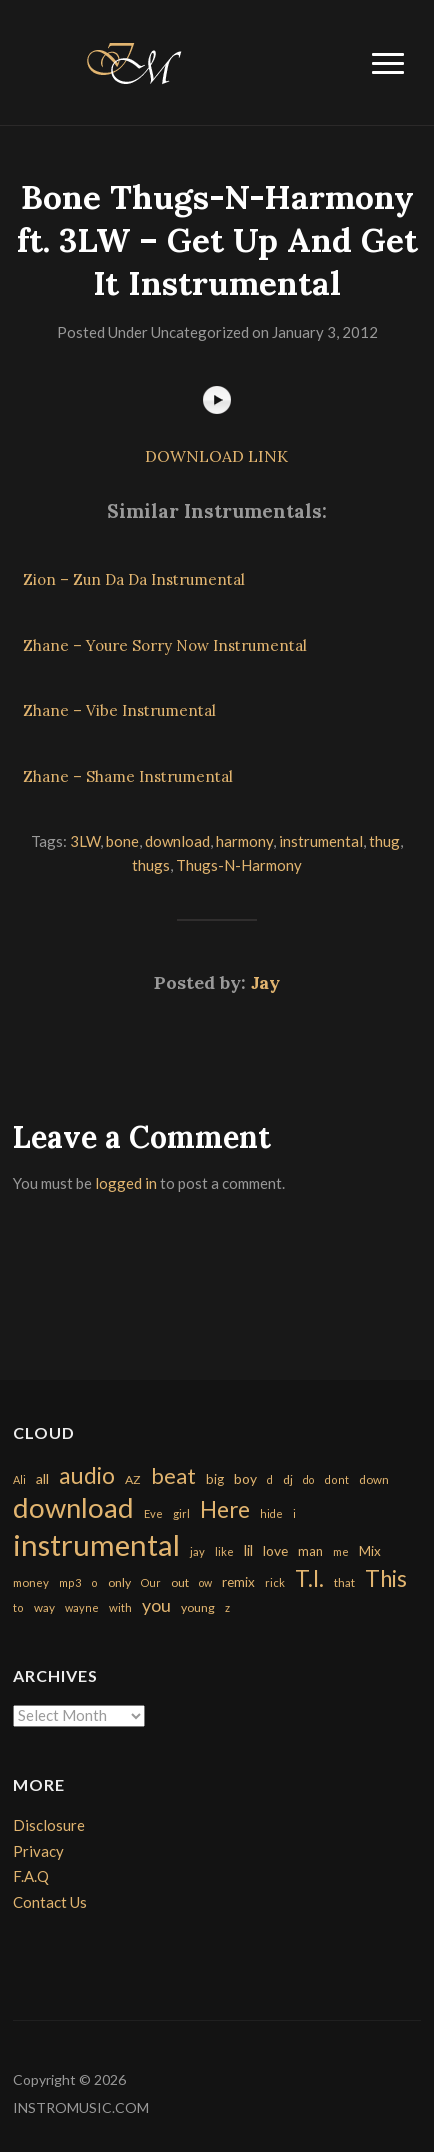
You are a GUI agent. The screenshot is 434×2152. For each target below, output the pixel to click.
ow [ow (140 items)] (205, 1582)
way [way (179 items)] (44, 1607)
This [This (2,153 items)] (386, 1578)
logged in (126, 1183)
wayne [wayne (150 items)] (82, 1607)
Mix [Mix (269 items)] (370, 1551)
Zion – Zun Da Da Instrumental (134, 579)
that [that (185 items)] (344, 1582)
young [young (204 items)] (198, 1607)
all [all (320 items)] (42, 1478)
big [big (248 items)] (215, 1479)
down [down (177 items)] (374, 1479)
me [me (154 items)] (341, 1551)
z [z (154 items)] (227, 1607)
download (177, 841)
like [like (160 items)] (224, 1551)
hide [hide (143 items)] (271, 1513)
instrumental (321, 841)
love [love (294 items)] (275, 1550)
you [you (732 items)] (156, 1605)
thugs (151, 865)
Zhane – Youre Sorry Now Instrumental (165, 645)
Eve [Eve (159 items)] (153, 1513)
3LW (85, 841)
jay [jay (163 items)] (197, 1551)
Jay (265, 982)
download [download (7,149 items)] (73, 1507)
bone (122, 841)
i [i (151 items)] (294, 1513)
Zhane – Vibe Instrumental (119, 710)
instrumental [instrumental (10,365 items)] (96, 1544)
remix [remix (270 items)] (238, 1582)
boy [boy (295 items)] (245, 1478)
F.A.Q (31, 1876)
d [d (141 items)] (270, 1479)
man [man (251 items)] (310, 1551)
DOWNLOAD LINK (216, 456)
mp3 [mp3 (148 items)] (70, 1582)
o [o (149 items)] (94, 1582)
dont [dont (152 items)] (336, 1479)
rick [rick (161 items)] (275, 1582)
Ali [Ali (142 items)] (19, 1479)
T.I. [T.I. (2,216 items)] (309, 1578)
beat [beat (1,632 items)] (173, 1476)
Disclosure (49, 1825)
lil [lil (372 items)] (248, 1550)
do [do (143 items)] (308, 1479)
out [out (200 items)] (180, 1582)
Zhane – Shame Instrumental (128, 776)
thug (384, 841)
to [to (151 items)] (18, 1607)
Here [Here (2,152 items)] (225, 1509)
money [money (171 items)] (31, 1582)
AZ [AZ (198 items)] (133, 1479)
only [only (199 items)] (119, 1582)
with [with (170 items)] (120, 1607)
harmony (244, 841)
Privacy (38, 1851)
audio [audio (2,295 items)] (87, 1475)
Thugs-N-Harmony (239, 865)
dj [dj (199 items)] (288, 1479)
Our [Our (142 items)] (151, 1582)
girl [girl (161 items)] (181, 1513)
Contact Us (50, 1902)
